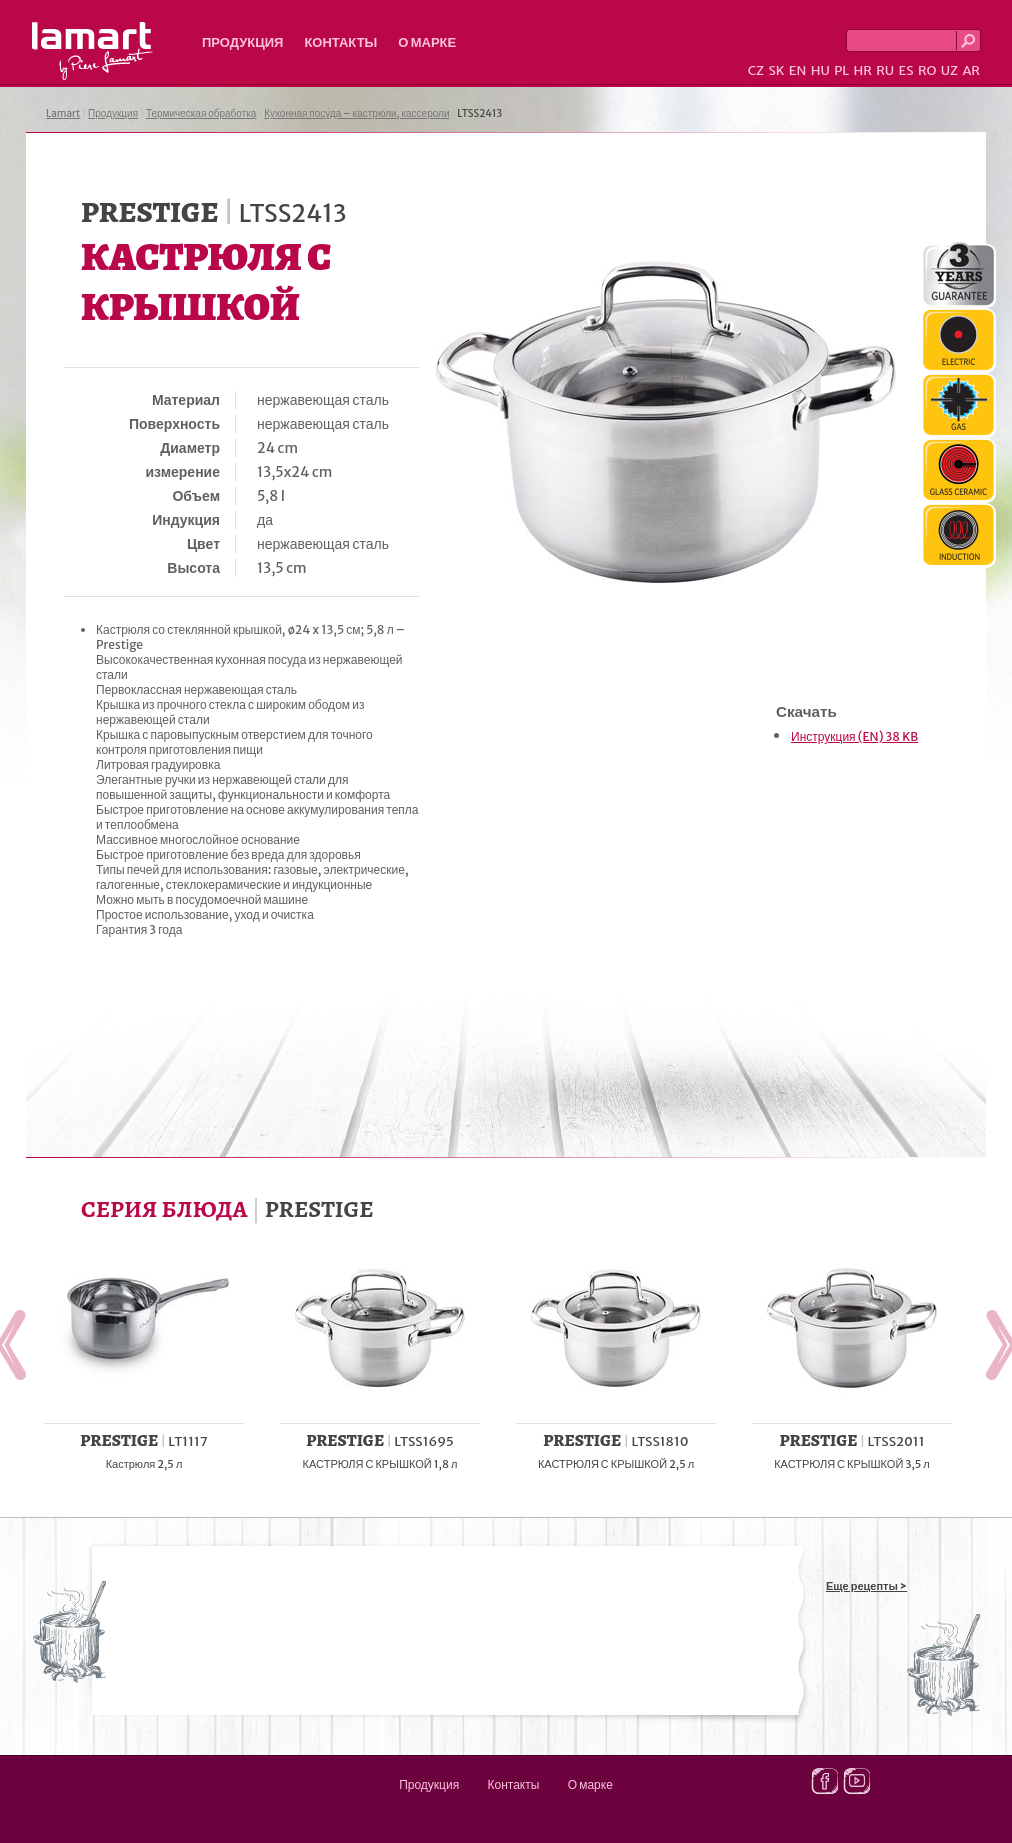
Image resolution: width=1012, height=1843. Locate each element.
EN (798, 70)
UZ (949, 70)
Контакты (340, 42)
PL (841, 70)
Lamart (92, 51)
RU (885, 70)
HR (862, 70)
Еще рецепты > (866, 1586)
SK (776, 70)
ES (906, 70)
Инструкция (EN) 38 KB (854, 736)
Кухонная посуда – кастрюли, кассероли (356, 113)
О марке (427, 42)
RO (927, 70)
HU (820, 70)
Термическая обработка (201, 113)
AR (971, 70)
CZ (756, 70)
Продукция (242, 42)
